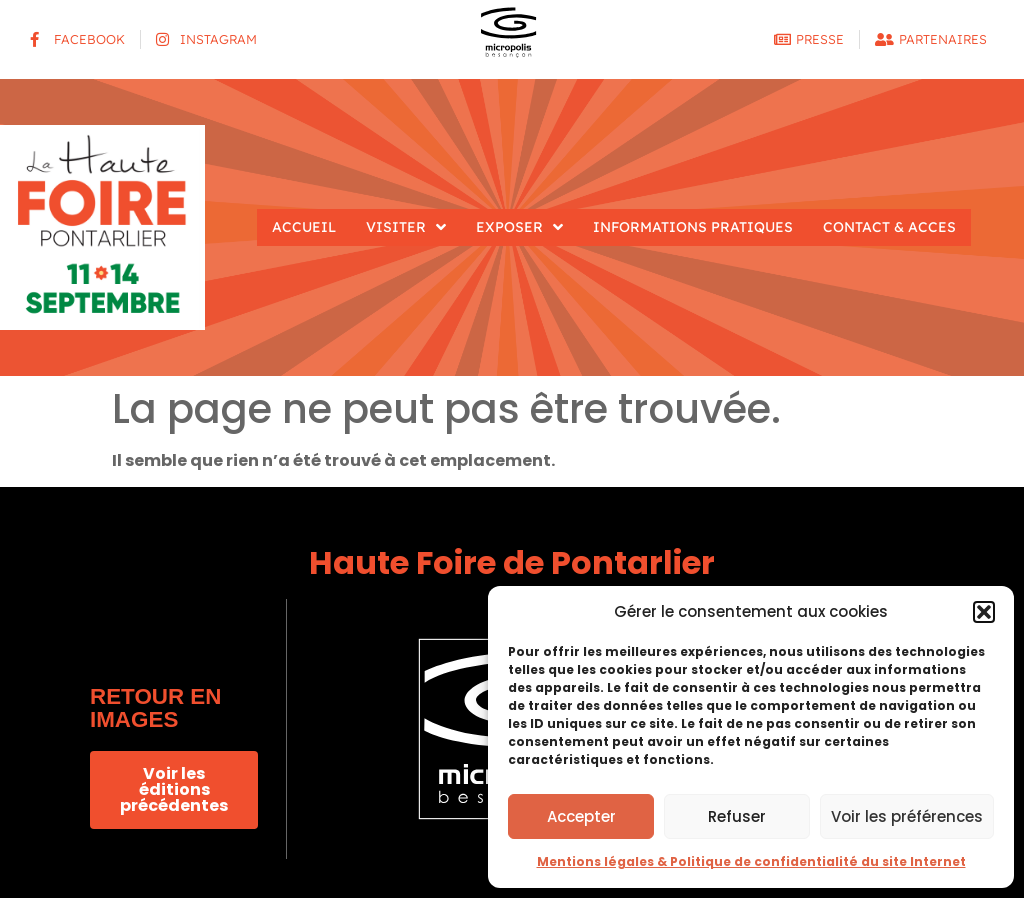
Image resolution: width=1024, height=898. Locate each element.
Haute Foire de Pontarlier (512, 562)
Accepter (581, 816)
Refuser (737, 816)
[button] (984, 612)
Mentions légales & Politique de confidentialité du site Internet (751, 861)
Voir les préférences (907, 816)
